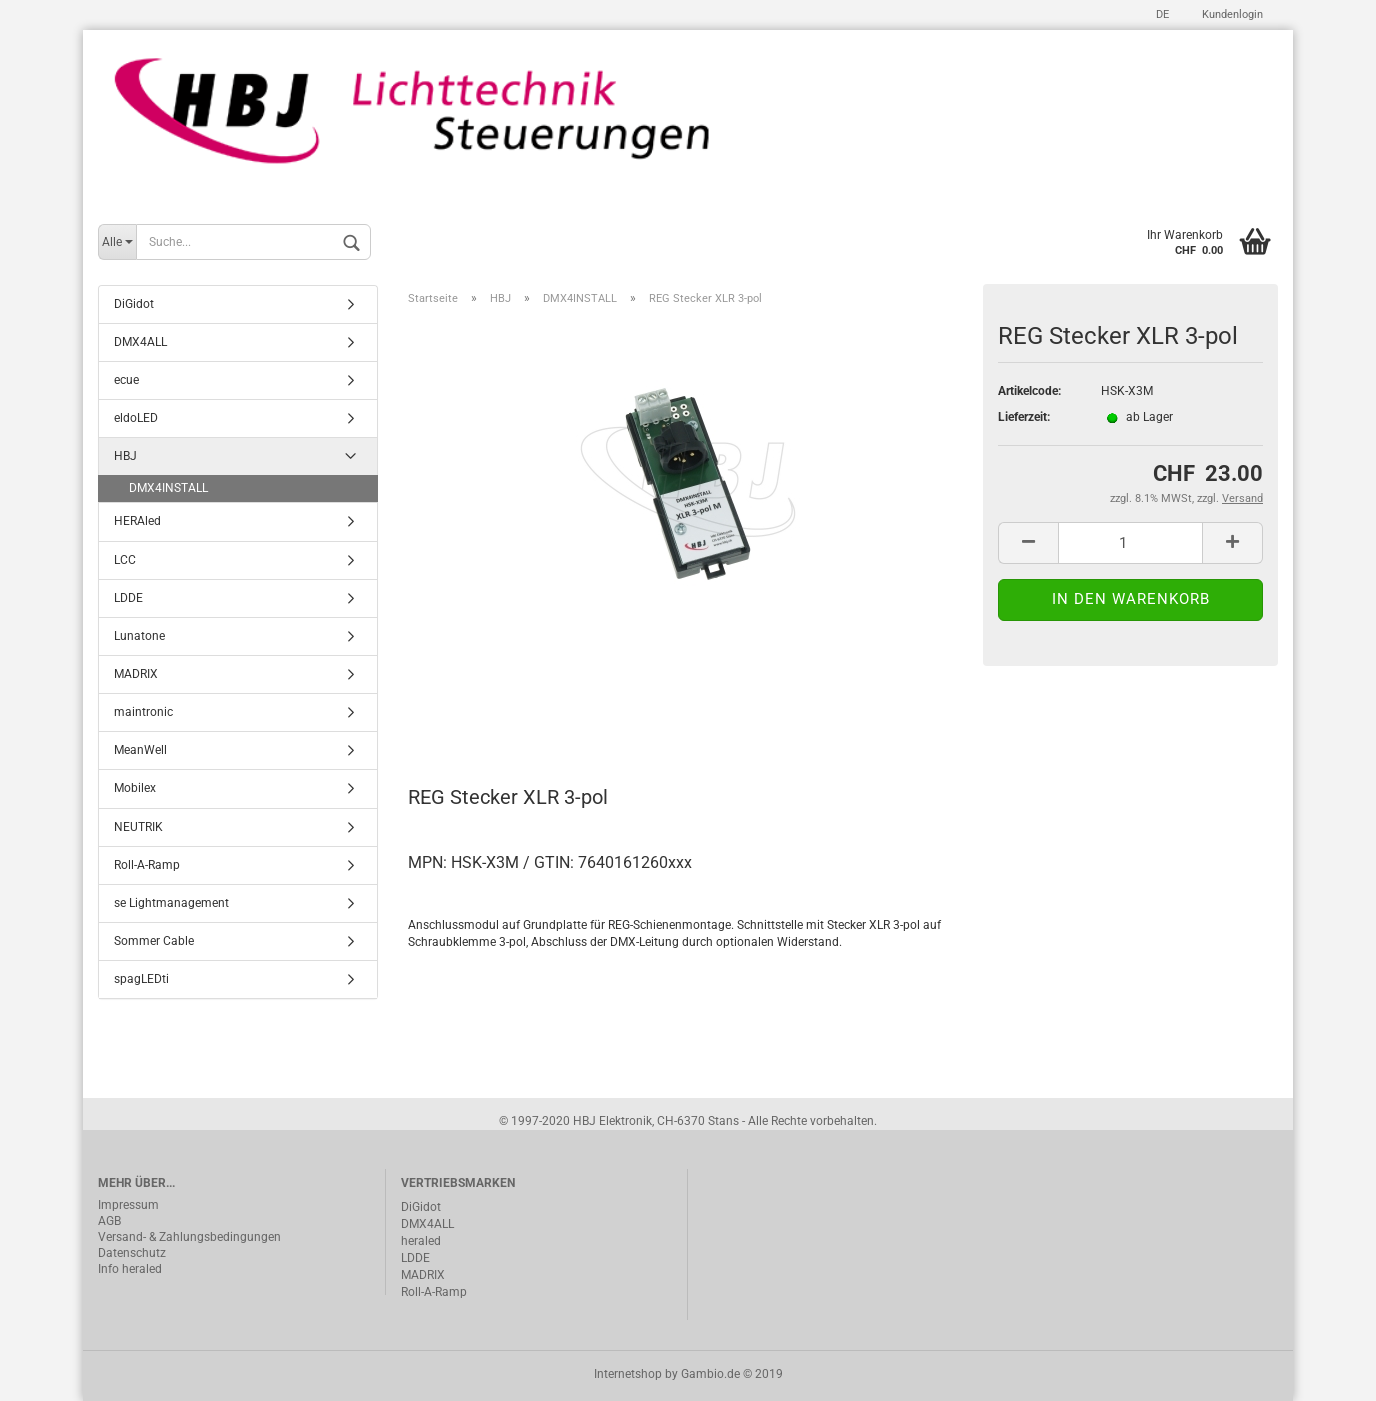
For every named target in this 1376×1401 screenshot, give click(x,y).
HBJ (125, 456)
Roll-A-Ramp (147, 865)
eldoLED (136, 418)
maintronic (143, 712)
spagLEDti (141, 979)
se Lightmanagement (171, 903)
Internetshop (628, 1374)
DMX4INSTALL (168, 488)
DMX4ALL (140, 342)
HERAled (137, 521)
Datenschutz (132, 1253)
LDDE (128, 598)
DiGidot (134, 304)
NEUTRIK (138, 827)
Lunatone (139, 636)
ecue (126, 380)
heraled (421, 1241)
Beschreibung (483, 709)
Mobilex (135, 788)
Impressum (128, 1205)
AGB (109, 1221)
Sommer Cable (154, 941)
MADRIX (136, 674)
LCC (125, 560)
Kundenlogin (1231, 14)
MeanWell (140, 750)
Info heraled (130, 1269)
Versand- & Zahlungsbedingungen (189, 1237)
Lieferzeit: (1024, 417)
